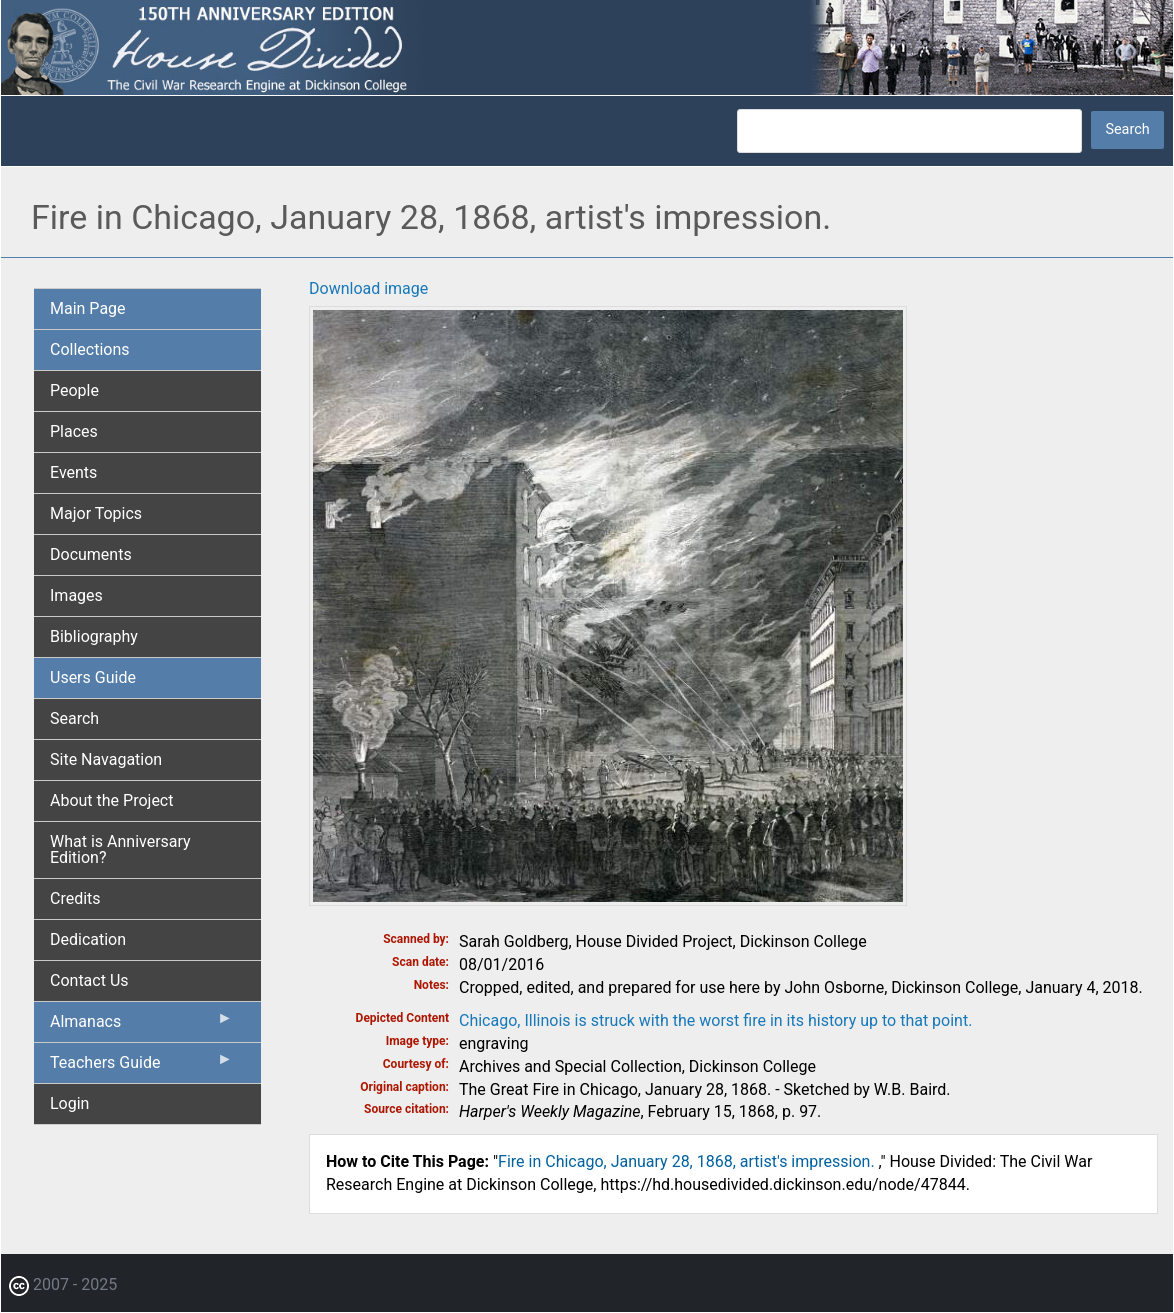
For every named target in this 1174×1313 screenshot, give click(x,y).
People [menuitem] (74, 390)
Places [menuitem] (74, 431)
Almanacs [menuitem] (141, 1026)
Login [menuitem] (69, 1103)
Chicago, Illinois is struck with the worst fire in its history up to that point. (715, 1020)
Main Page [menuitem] (88, 308)
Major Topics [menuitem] (96, 513)
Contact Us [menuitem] (89, 980)
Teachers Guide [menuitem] (141, 1067)
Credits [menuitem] (75, 898)
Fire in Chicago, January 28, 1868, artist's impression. (688, 1161)
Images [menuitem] (76, 595)
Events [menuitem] (73, 472)
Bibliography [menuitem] (94, 636)
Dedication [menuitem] (88, 939)
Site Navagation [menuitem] (106, 759)
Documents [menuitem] (91, 554)
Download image (368, 288)
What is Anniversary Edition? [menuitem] (120, 849)
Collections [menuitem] (90, 349)
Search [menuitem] (74, 718)
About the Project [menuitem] (111, 800)
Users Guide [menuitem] (93, 677)
